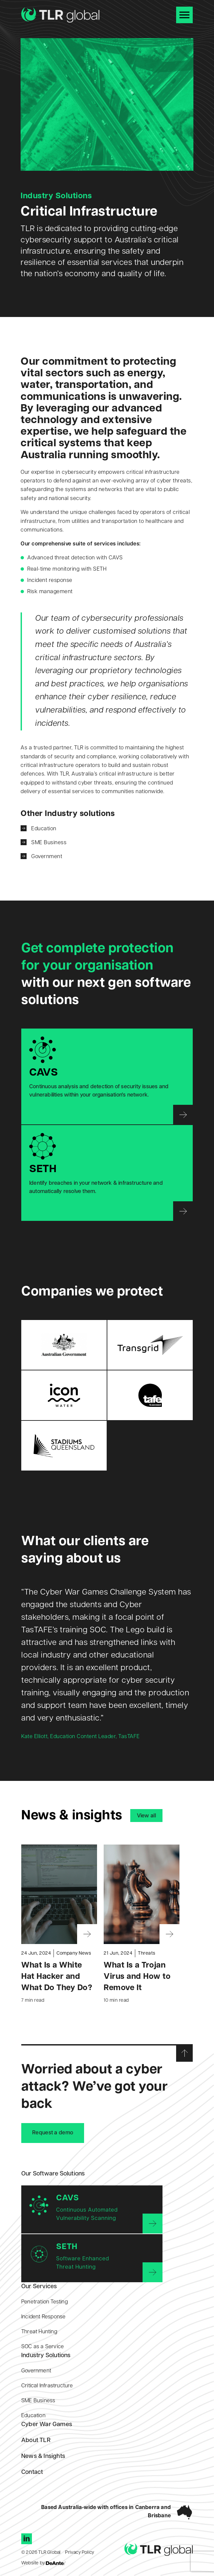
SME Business (48, 843)
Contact (32, 2472)
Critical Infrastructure (47, 2386)
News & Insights (43, 2456)
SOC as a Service (42, 2347)
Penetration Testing (44, 2302)
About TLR (36, 2440)
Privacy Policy (79, 2552)
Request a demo (52, 2133)
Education (43, 829)
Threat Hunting (39, 2332)
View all (146, 1816)
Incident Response (43, 2317)
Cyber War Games (46, 2424)
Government (46, 856)
